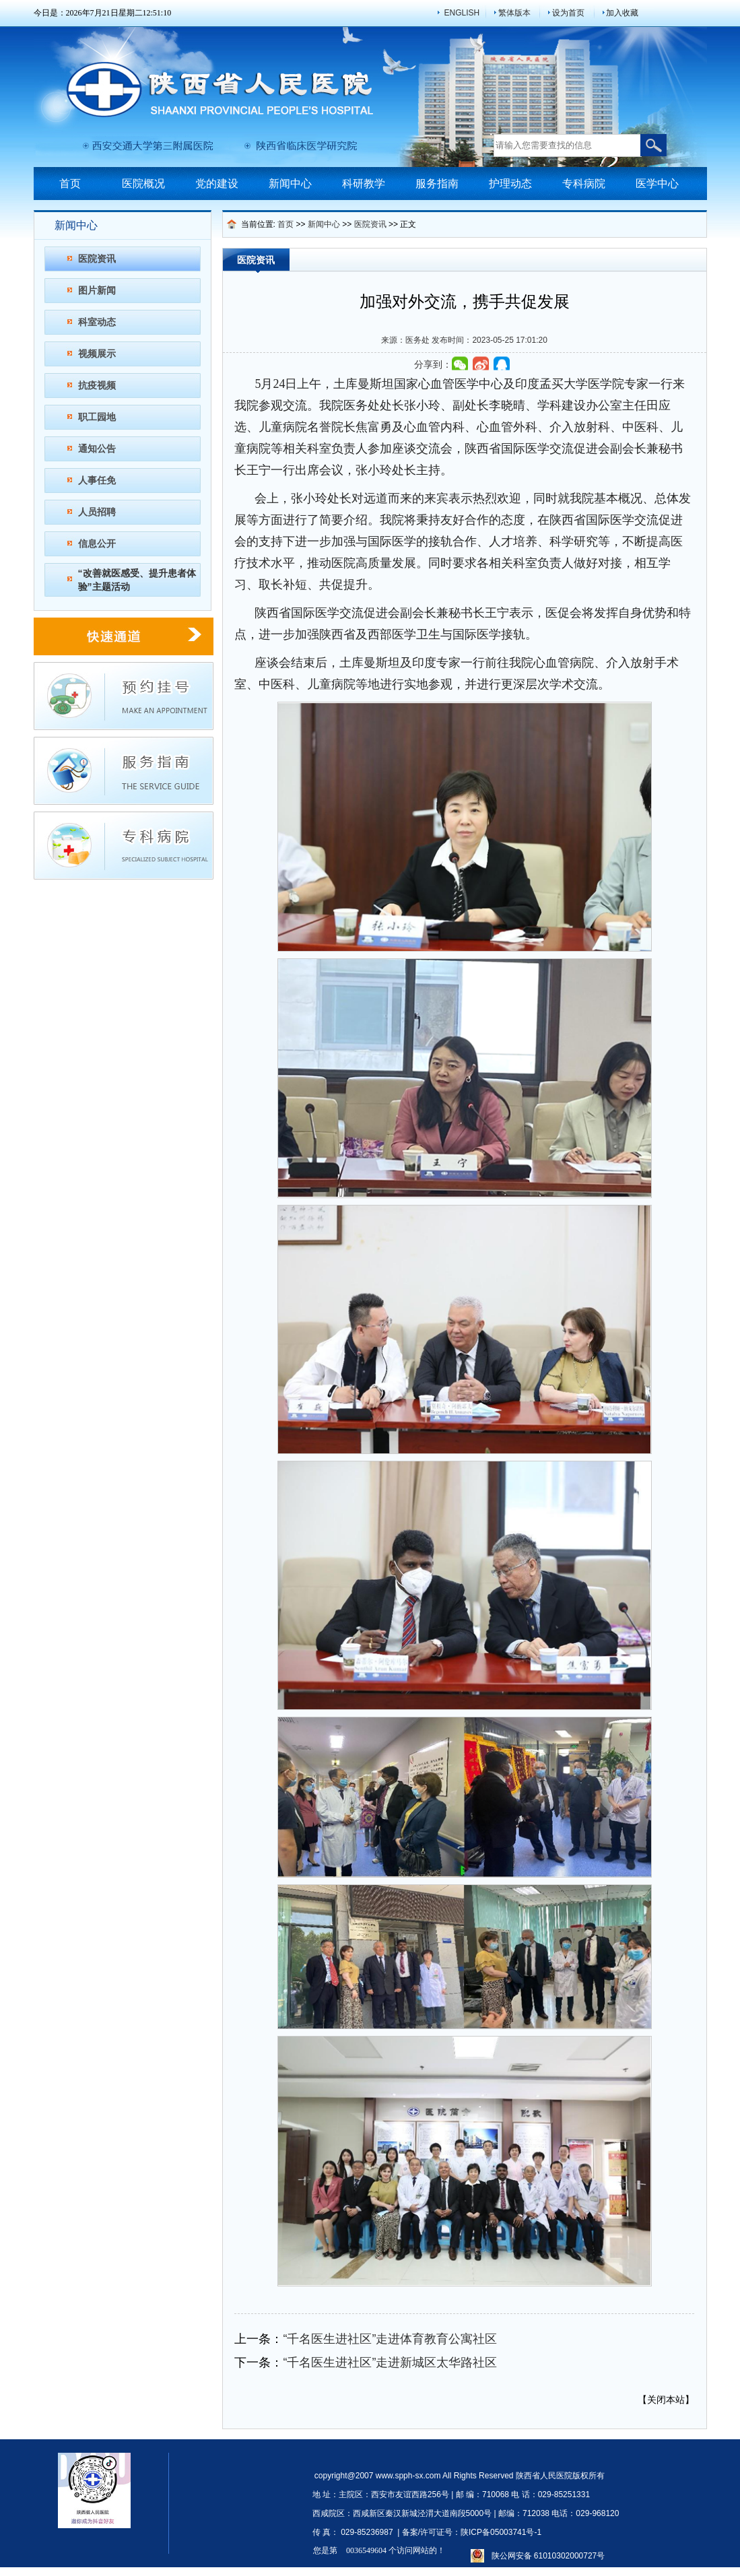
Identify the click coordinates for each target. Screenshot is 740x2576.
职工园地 (97, 416)
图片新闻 (97, 290)
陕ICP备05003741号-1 (501, 2532)
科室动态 (97, 322)
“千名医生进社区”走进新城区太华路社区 (390, 2362)
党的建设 (216, 183)
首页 (70, 183)
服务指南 (437, 183)
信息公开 (97, 543)
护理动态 (510, 183)
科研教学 (363, 183)
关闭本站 (666, 2399)
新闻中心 (290, 183)
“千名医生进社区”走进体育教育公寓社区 (390, 2339)
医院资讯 (97, 258)
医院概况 (143, 183)
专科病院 (583, 183)
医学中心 (657, 183)
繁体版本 (514, 13)
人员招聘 (97, 511)
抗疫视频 (97, 385)
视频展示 (97, 353)
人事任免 (97, 480)
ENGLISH (462, 13)
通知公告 (97, 448)
